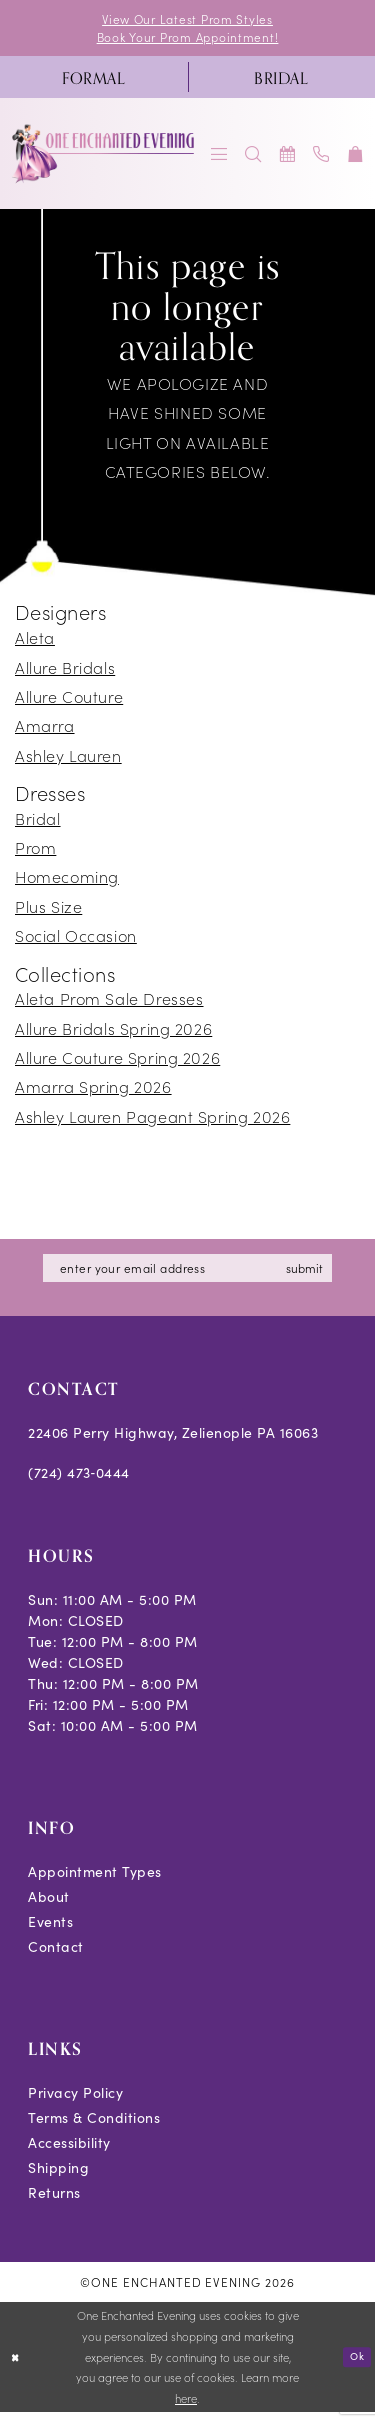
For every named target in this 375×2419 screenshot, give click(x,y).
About (49, 1902)
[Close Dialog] (16, 2363)
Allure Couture (69, 700)
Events (50, 1927)
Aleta (35, 641)
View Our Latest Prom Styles (188, 19)
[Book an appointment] (288, 157)
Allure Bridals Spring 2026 (113, 1032)
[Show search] (254, 157)
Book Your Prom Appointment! (187, 39)
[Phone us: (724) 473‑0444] (322, 157)
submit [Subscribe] (319, 1272)
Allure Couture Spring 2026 (117, 1061)
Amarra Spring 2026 (93, 1090)
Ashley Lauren (68, 758)
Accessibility (69, 2148)
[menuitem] (94, 81)
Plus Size (48, 910)
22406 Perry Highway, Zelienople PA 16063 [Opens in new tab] (173, 1438)
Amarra (45, 729)
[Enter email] (190, 1273)
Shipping (58, 2173)
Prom (35, 851)
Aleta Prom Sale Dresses (109, 1002)
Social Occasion (76, 939)
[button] (220, 157)
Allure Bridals (65, 670)
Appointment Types (95, 1877)
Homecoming (67, 880)
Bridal (38, 822)
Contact (56, 1952)
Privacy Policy (75, 2098)
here (186, 2404)
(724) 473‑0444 (79, 1478)
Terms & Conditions (94, 2123)
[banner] (104, 157)
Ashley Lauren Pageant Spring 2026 (152, 1120)
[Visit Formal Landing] (94, 81)
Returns (54, 2198)
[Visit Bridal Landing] (282, 81)
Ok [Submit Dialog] (355, 2362)
